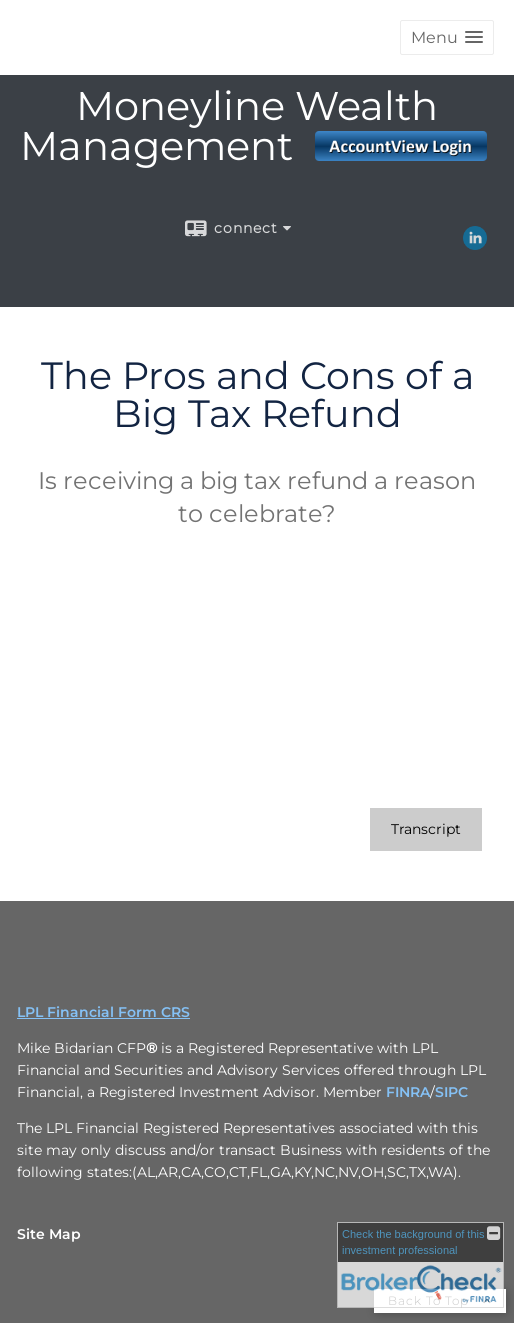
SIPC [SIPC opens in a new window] (451, 1092)
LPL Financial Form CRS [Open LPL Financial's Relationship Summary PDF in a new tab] (103, 1012)
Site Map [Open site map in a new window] (49, 1234)
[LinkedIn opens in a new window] (475, 243)
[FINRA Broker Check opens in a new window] (420, 1265)
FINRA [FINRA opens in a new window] (408, 1092)
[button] (447, 37)
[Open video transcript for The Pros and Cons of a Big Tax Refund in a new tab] (426, 829)
